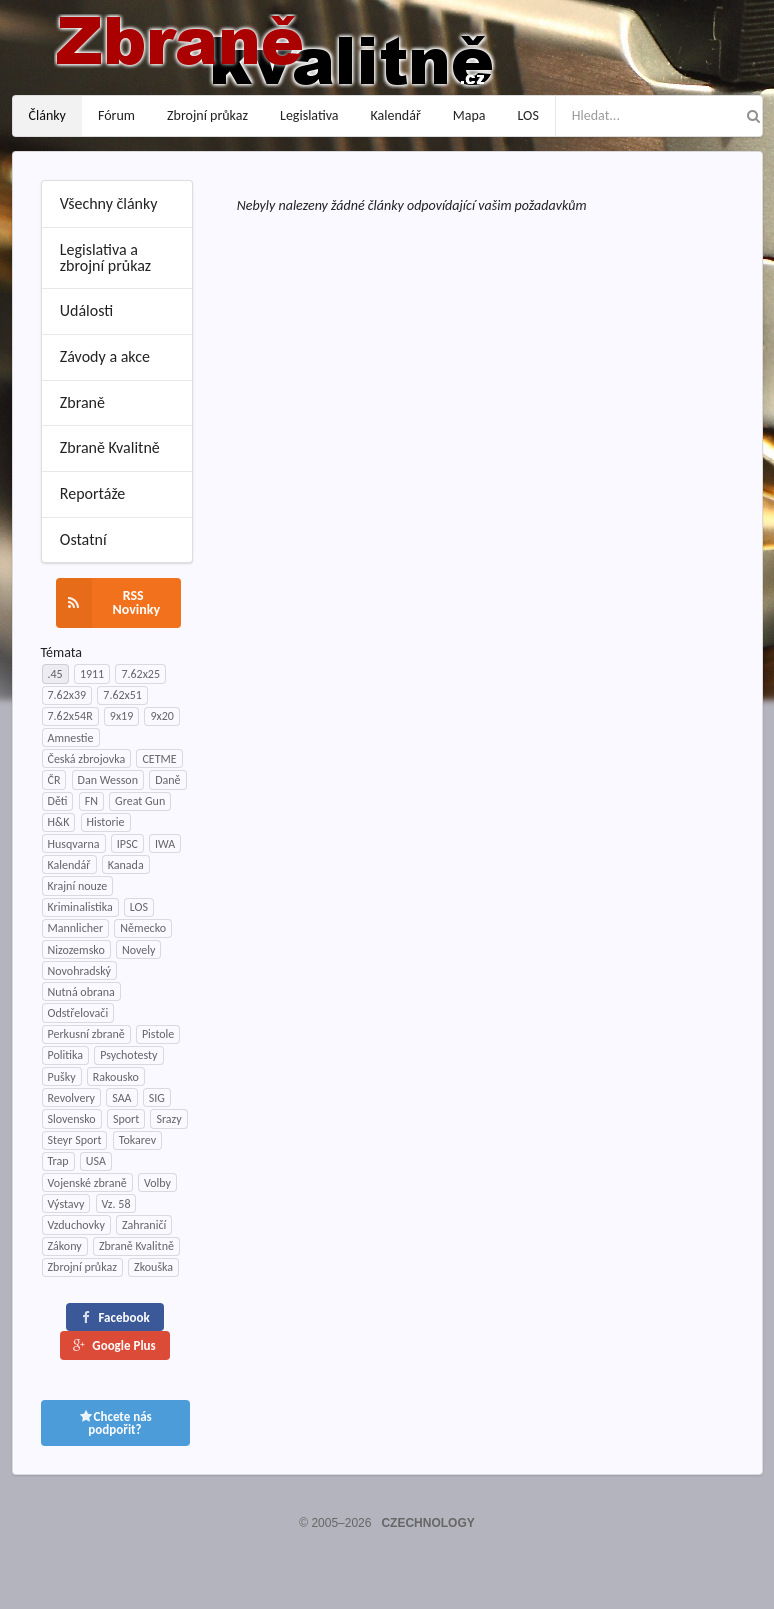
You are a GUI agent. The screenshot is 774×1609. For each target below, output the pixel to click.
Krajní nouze (78, 886)
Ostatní (83, 539)
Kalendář (396, 115)
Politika (65, 1055)
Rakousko (116, 1077)
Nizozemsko (76, 950)
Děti (58, 801)
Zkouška (153, 1267)
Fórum (116, 115)
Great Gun (140, 801)
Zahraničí (144, 1225)
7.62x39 (67, 695)
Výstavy (66, 1204)
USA (96, 1161)
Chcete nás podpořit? (115, 1423)
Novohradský (80, 971)
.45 (55, 674)
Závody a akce (105, 356)
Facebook (114, 1317)
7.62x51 (122, 695)
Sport (126, 1119)
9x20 (161, 716)
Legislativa (309, 115)
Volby (157, 1183)
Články (47, 115)
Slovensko (72, 1119)
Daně (167, 780)
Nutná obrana (81, 992)
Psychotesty (128, 1055)
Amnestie (71, 738)
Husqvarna (74, 844)
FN (91, 801)
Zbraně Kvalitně (110, 447)
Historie (106, 822)
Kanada (126, 865)
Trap (58, 1161)
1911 (92, 674)
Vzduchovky (76, 1225)
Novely (138, 950)
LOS (528, 115)
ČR (54, 780)
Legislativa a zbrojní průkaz (105, 257)
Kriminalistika (80, 907)
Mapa (469, 115)
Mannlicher (76, 928)
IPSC (127, 844)
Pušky (62, 1077)
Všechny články (109, 203)
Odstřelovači (78, 1013)
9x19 (121, 716)
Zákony (65, 1246)
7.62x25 (140, 674)
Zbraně (82, 402)
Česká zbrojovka (87, 759)
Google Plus (113, 1345)
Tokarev (137, 1140)
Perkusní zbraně (86, 1034)
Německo (143, 928)
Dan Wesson (108, 780)
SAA (121, 1098)
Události (86, 310)
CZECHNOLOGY (427, 1523)
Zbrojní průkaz (207, 115)
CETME (159, 759)
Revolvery (72, 1098)
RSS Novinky (108, 603)
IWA (165, 844)
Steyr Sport (75, 1140)
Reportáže (93, 493)
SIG (157, 1098)
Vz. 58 (116, 1204)
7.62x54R (70, 716)
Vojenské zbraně (87, 1183)
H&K (59, 822)
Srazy (168, 1119)
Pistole (158, 1034)
